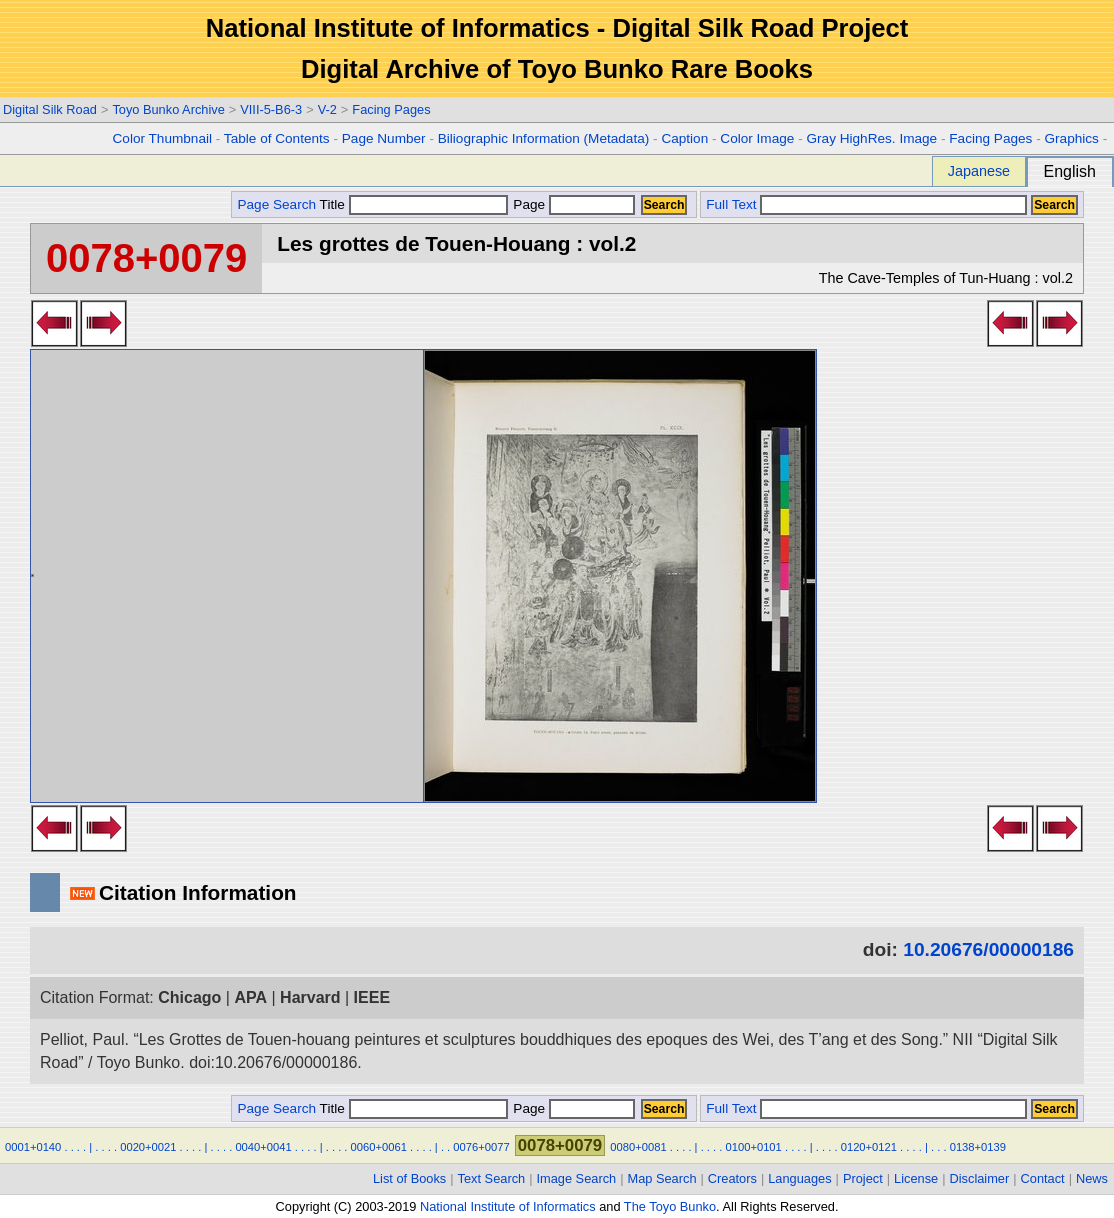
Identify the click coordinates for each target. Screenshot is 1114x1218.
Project (863, 1178)
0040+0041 (263, 1147)
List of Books (409, 1178)
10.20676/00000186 (988, 949)
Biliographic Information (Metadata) (544, 138)
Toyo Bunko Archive (168, 109)
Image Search (577, 1178)
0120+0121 (869, 1147)
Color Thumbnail (162, 138)
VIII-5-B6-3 (271, 109)
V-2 (327, 109)
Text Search (492, 1178)
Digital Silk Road (50, 109)
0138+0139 (978, 1147)
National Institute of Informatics (508, 1206)
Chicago (189, 997)
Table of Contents (277, 138)
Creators (732, 1178)
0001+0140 (33, 1147)
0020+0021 (148, 1147)
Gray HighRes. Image (871, 138)
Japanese (979, 171)
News (1092, 1178)
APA (250, 997)
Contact (1043, 1178)
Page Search (276, 204)
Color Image (757, 138)
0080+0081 (638, 1147)
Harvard (310, 997)
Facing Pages (391, 109)
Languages (799, 1178)
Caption (684, 138)
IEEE (372, 997)
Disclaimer (980, 1178)
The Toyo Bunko (670, 1206)
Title (414, 204)
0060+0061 (379, 1147)
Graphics (1071, 138)
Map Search (662, 1178)
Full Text (731, 204)
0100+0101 (754, 1147)
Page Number (384, 138)
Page (572, 204)
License (916, 1178)
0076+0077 (481, 1147)
